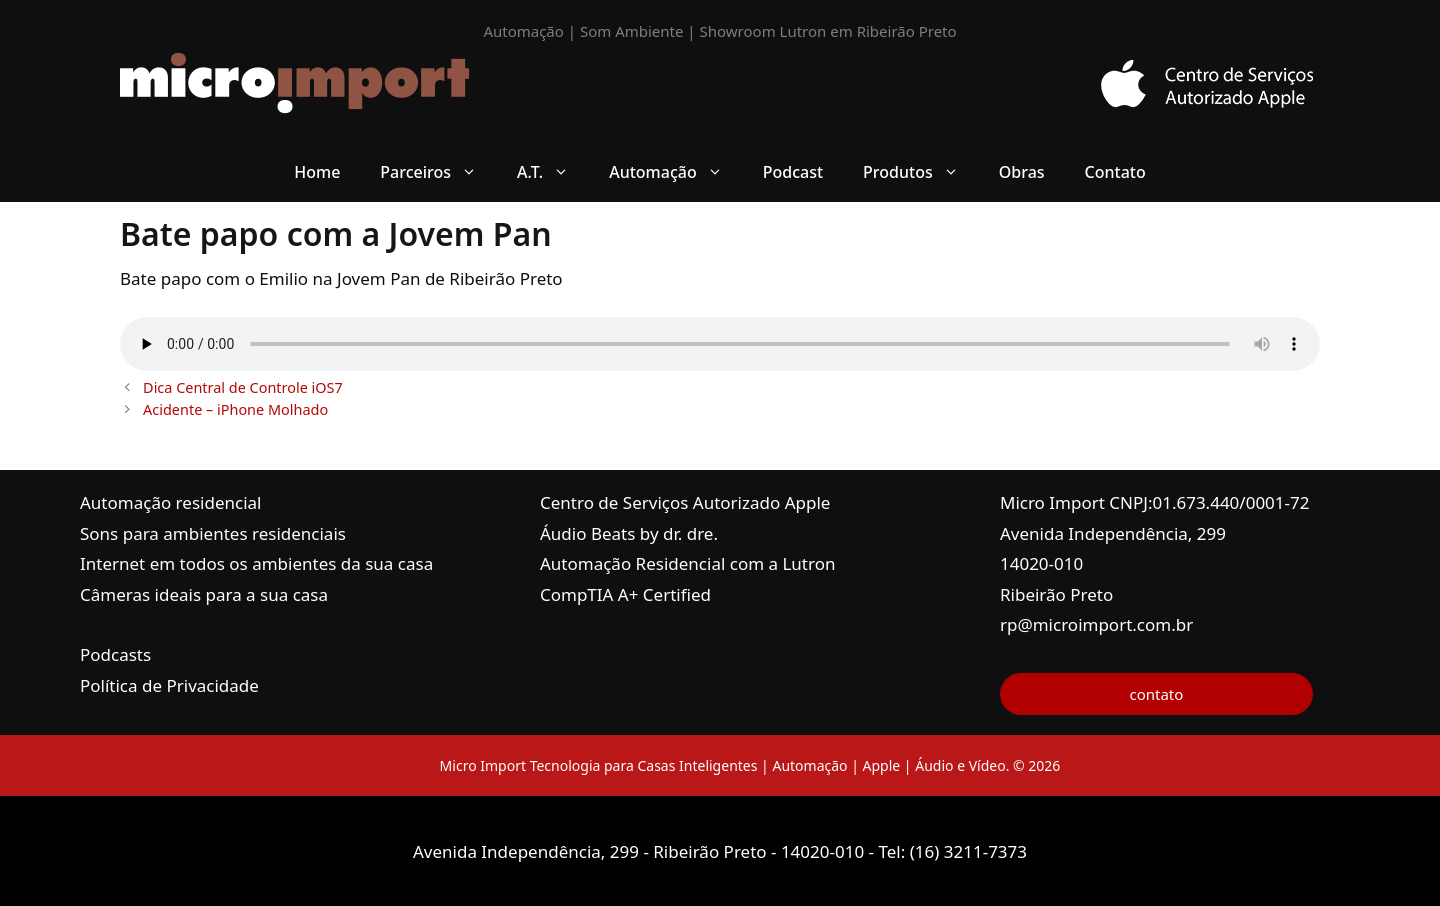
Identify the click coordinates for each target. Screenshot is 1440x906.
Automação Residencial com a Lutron (688, 563)
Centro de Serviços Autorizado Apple (685, 502)
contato (1156, 694)
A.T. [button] (553, 172)
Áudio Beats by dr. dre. (629, 533)
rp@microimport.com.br (1096, 624)
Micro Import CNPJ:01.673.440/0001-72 (1155, 502)
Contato (1115, 172)
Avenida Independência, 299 (1113, 533)
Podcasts (115, 654)
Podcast (793, 172)
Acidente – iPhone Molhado (235, 409)
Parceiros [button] (438, 172)
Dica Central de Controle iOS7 (243, 387)
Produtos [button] (921, 172)
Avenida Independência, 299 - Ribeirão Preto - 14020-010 (641, 851)
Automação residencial (170, 502)
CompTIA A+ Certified (625, 594)
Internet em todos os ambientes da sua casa (256, 563)
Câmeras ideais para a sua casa (204, 594)
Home (317, 172)
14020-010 (1041, 563)
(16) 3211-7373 (968, 851)
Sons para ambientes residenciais (213, 533)
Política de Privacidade (169, 685)
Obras (1022, 172)
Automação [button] (676, 172)
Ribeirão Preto (1056, 594)
